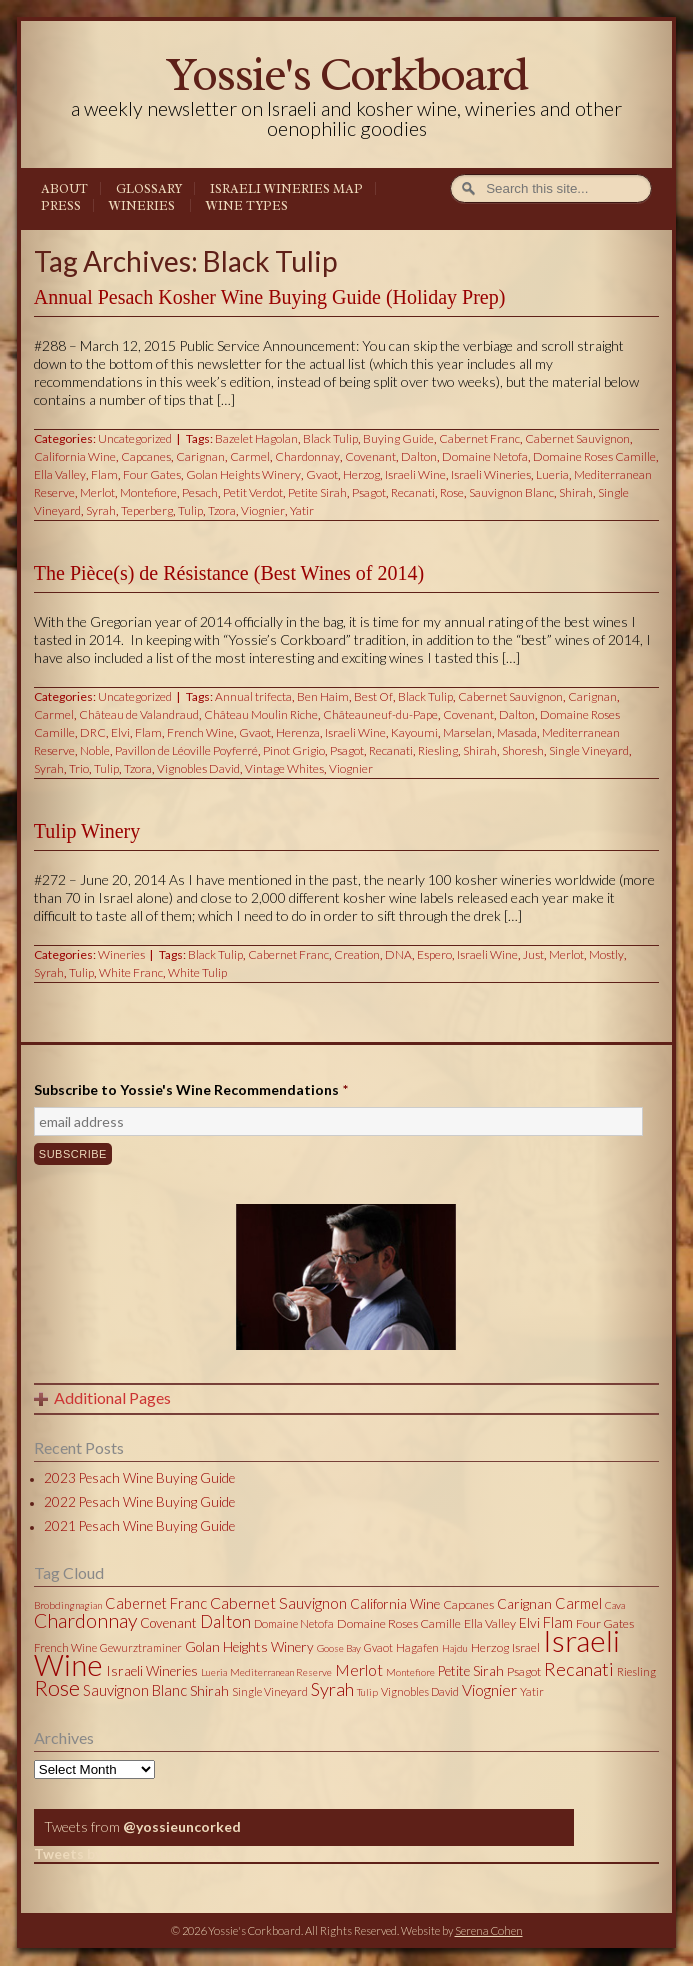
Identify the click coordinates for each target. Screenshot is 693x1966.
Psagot (369, 492)
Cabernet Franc (479, 438)
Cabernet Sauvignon (577, 438)
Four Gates (152, 474)
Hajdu (455, 1648)
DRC (93, 732)
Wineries (142, 206)
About (64, 189)
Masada (517, 732)
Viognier (263, 510)
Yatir (302, 510)
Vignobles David (198, 768)
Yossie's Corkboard (346, 74)
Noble (95, 750)
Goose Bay (339, 1648)
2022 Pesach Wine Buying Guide (139, 1502)
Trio (79, 768)
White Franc (131, 972)
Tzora (222, 510)
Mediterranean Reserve (281, 1672)
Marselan (467, 732)
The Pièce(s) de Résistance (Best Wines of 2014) (229, 573)
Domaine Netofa (485, 456)
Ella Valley (60, 474)
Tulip (190, 510)
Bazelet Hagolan (256, 438)
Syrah (101, 510)
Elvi (120, 732)
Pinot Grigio (294, 750)
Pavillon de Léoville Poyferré (186, 750)
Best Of (373, 696)
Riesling (438, 750)
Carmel (250, 456)
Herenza (298, 732)
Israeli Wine (415, 474)
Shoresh (523, 750)
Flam (104, 474)
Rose (452, 492)
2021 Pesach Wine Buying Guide (139, 1526)
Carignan (200, 456)
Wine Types (247, 206)
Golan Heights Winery (243, 474)
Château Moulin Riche (261, 714)
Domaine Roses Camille (594, 456)
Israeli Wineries (491, 474)
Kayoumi (414, 732)
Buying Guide (398, 438)
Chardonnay (307, 456)
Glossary (149, 189)
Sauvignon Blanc (511, 492)
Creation (357, 954)
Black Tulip (330, 438)
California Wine (75, 456)
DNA (398, 954)
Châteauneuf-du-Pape (380, 714)
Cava (615, 1605)
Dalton (419, 456)
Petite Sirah (317, 492)
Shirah (576, 492)
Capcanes (146, 456)
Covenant (370, 456)
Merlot (97, 492)
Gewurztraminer (141, 1647)
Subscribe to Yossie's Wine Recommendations (191, 1089)
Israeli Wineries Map (286, 189)
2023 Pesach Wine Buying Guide (139, 1478)
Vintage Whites (284, 768)
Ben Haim (323, 696)
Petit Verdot (253, 492)
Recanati (413, 492)
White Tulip (197, 972)
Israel (526, 1647)
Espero (434, 954)
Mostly (606, 954)
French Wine (200, 732)
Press (61, 206)
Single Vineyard (589, 750)
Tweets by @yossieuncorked (128, 1853)
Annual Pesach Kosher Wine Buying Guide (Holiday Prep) (270, 297)
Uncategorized (135, 438)
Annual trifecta (253, 696)
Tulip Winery (87, 831)
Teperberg (147, 510)
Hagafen (417, 1647)
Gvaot (322, 474)
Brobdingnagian (68, 1605)
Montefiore (148, 492)
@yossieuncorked (182, 1826)
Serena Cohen (489, 1930)
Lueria (552, 474)
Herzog (361, 474)
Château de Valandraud (139, 714)
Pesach (200, 492)
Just (533, 954)
